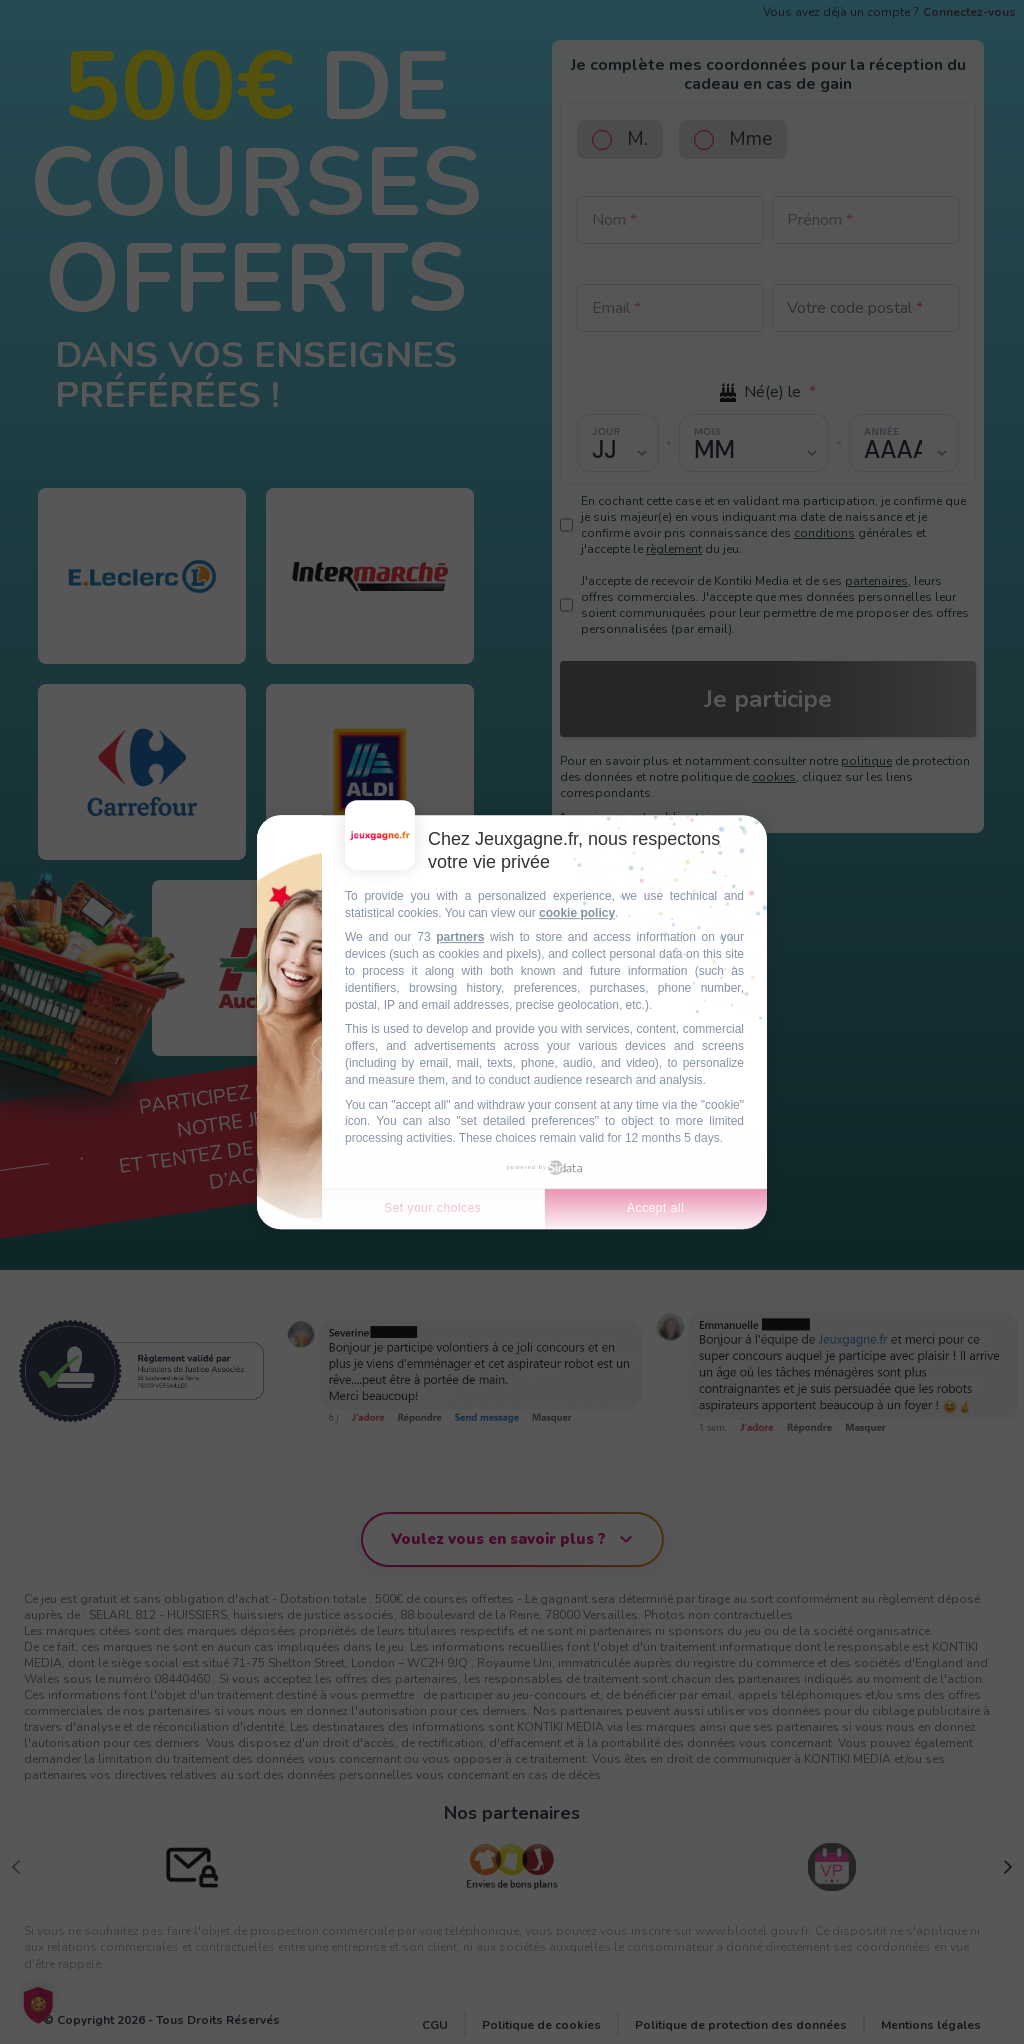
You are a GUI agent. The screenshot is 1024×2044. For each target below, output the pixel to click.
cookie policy (577, 913)
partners (460, 938)
